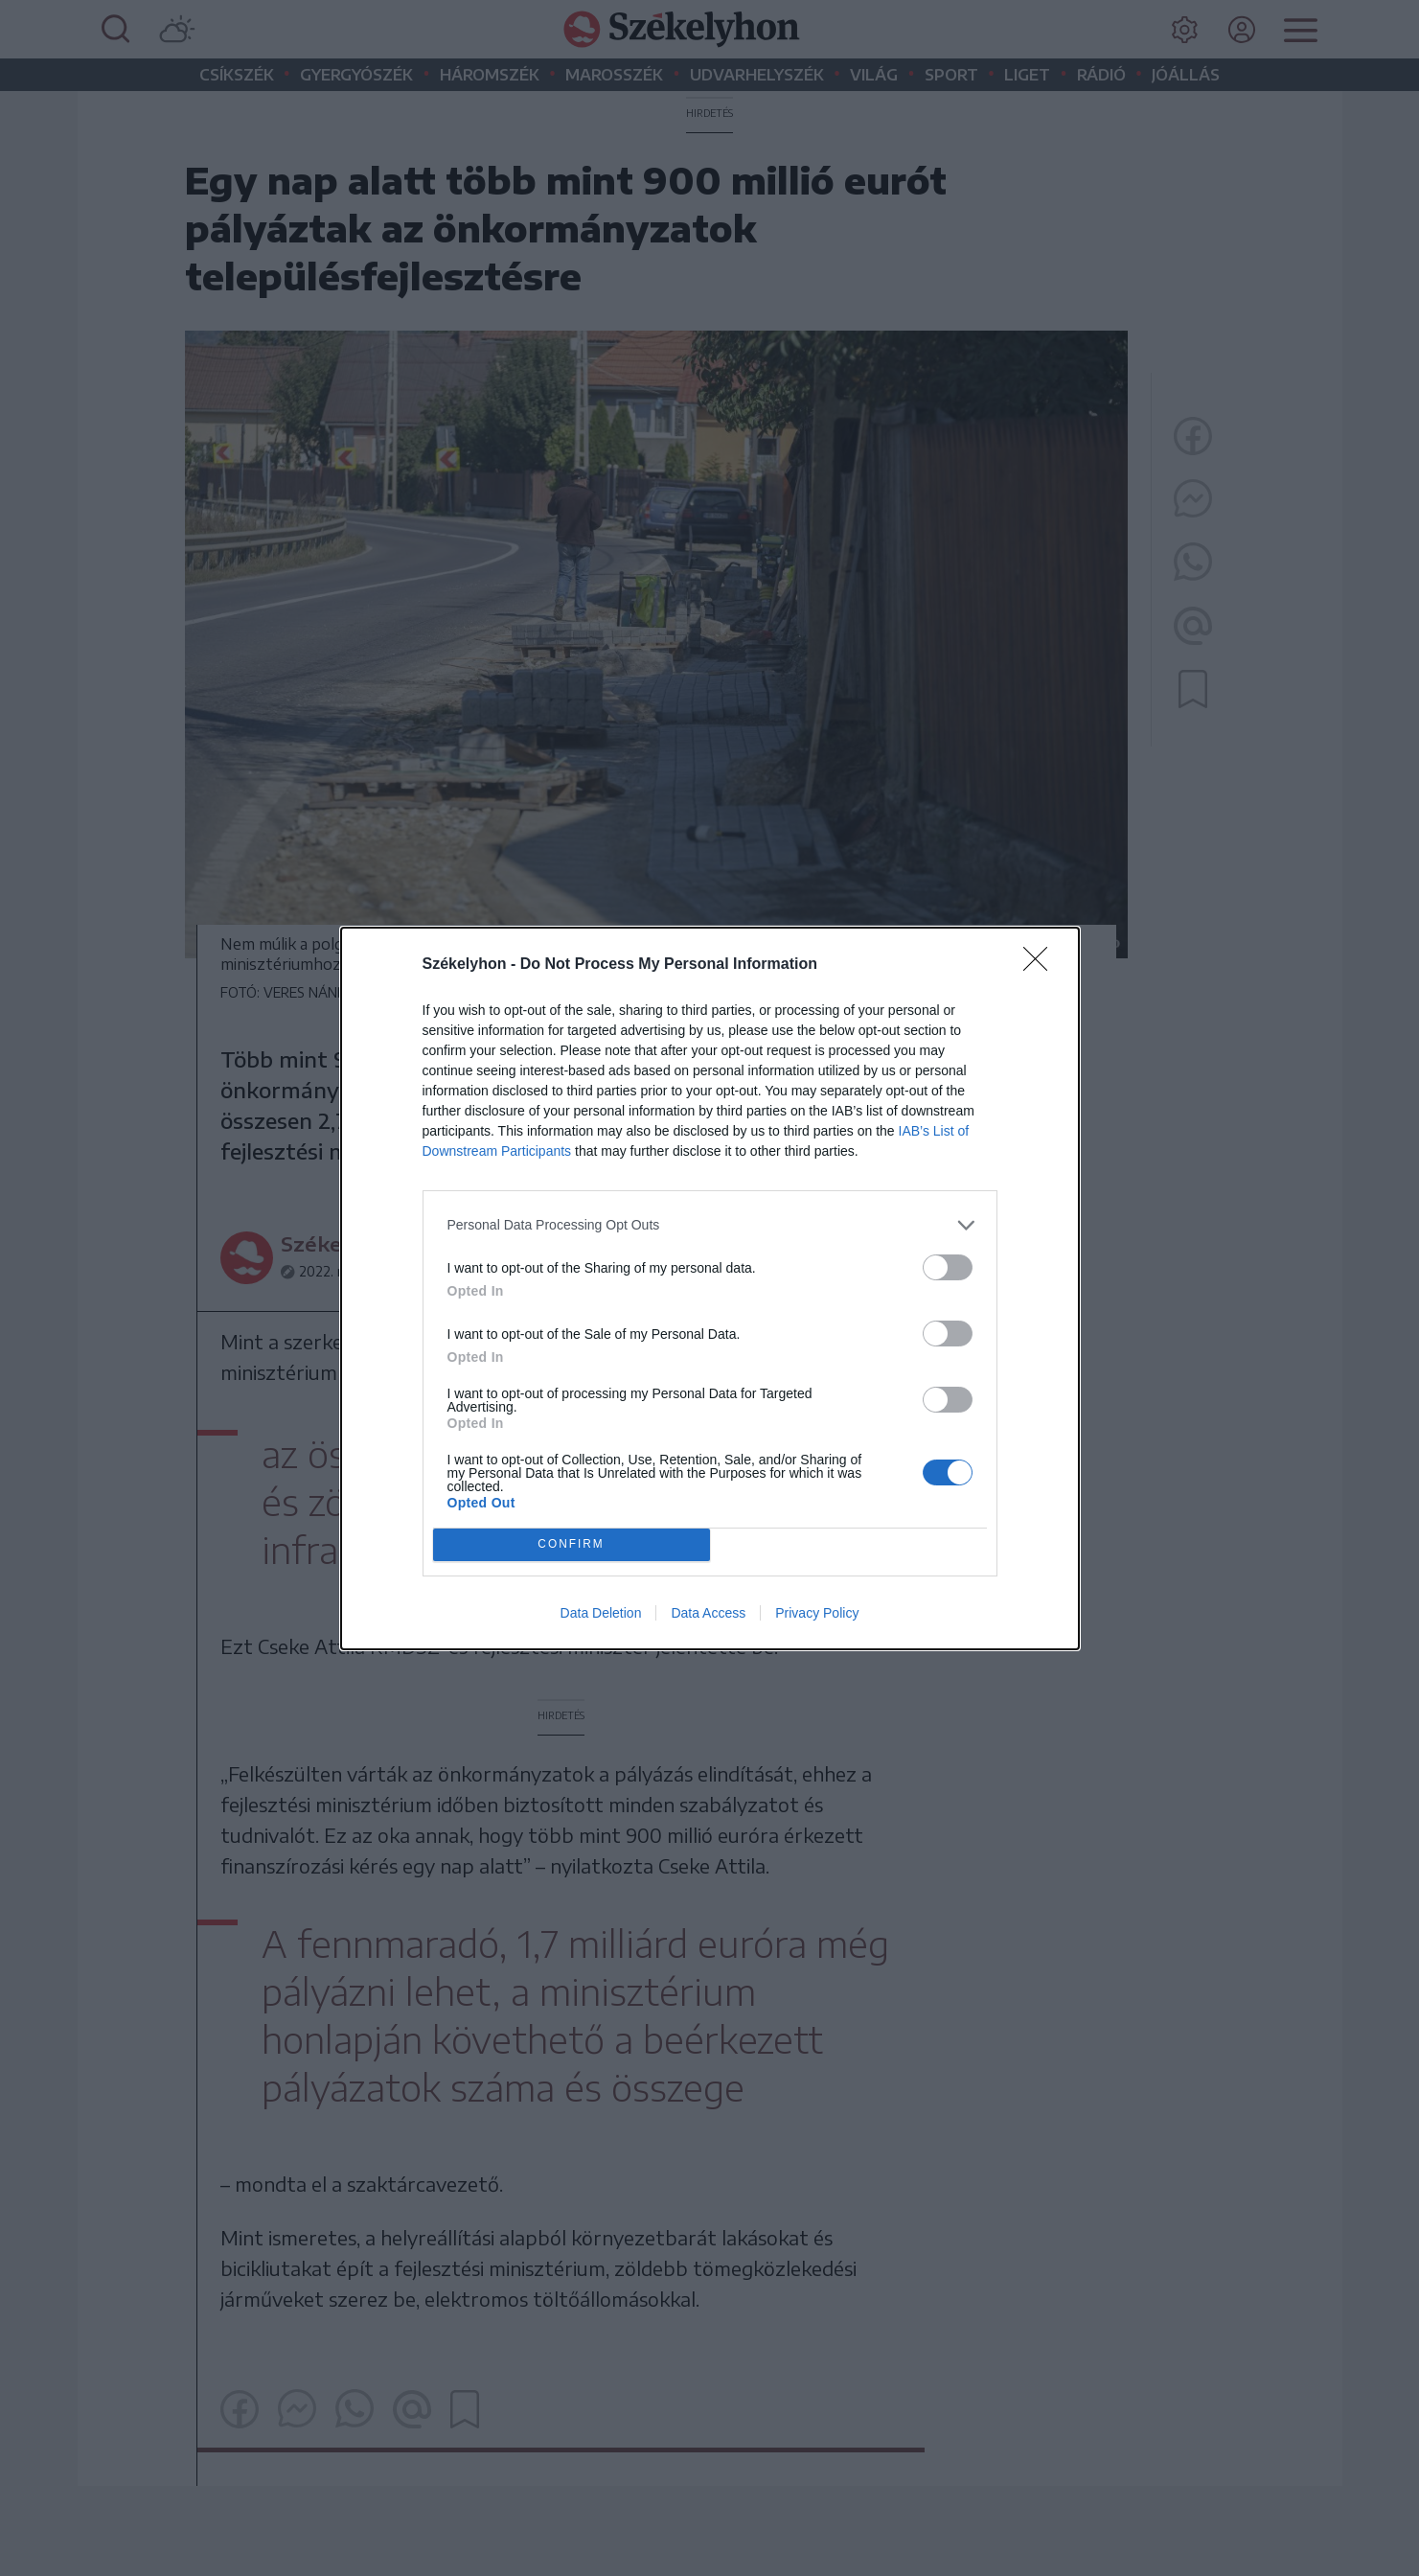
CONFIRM (571, 1544)
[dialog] (710, 1288)
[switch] (948, 1267)
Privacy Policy (816, 1613)
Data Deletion (601, 1613)
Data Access (708, 1613)
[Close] (1041, 965)
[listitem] (710, 1225)
